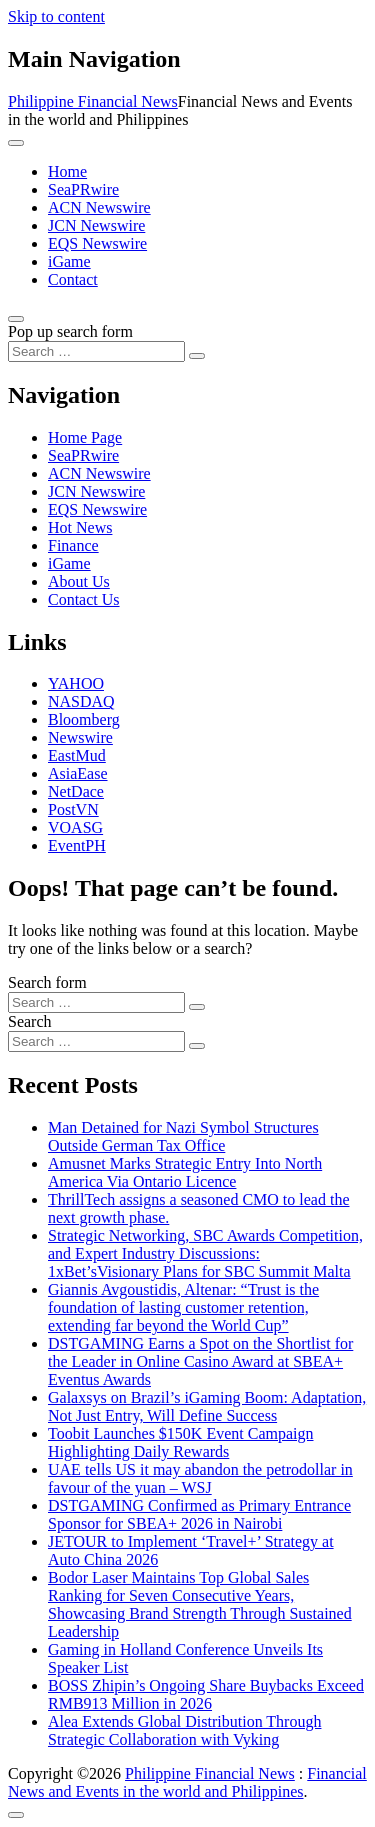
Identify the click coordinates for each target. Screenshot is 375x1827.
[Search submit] (197, 356)
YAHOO (76, 683)
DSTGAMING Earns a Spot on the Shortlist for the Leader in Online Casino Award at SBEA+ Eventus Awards (200, 1361)
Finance (73, 545)
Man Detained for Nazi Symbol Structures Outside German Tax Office (183, 1136)
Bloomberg (84, 719)
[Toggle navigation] (16, 143)
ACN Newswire (99, 207)
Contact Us (84, 599)
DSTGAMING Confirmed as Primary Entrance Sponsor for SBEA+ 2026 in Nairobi (199, 1514)
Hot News (80, 527)
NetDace (76, 791)
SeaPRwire (83, 189)
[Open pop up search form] (16, 319)
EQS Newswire (97, 243)
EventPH (77, 845)
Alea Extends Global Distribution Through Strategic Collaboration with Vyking (184, 1730)
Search (30, 1021)
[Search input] (96, 351)
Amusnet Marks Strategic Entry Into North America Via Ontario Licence (185, 1172)
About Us (79, 581)
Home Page (85, 437)
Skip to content (56, 16)
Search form (47, 982)
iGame (69, 261)
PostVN (73, 809)
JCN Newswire (96, 225)
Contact (73, 279)
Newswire (80, 737)
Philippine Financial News (93, 101)
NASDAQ (81, 701)
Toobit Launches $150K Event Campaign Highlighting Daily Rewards (181, 1442)
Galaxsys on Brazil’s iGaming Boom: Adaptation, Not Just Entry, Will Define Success (207, 1406)
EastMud (77, 755)
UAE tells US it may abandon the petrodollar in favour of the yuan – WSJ (200, 1478)
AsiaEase (78, 773)
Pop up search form (70, 331)
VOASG (75, 827)
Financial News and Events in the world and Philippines (187, 1782)
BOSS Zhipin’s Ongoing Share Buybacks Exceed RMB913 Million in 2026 (206, 1694)
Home (67, 171)
